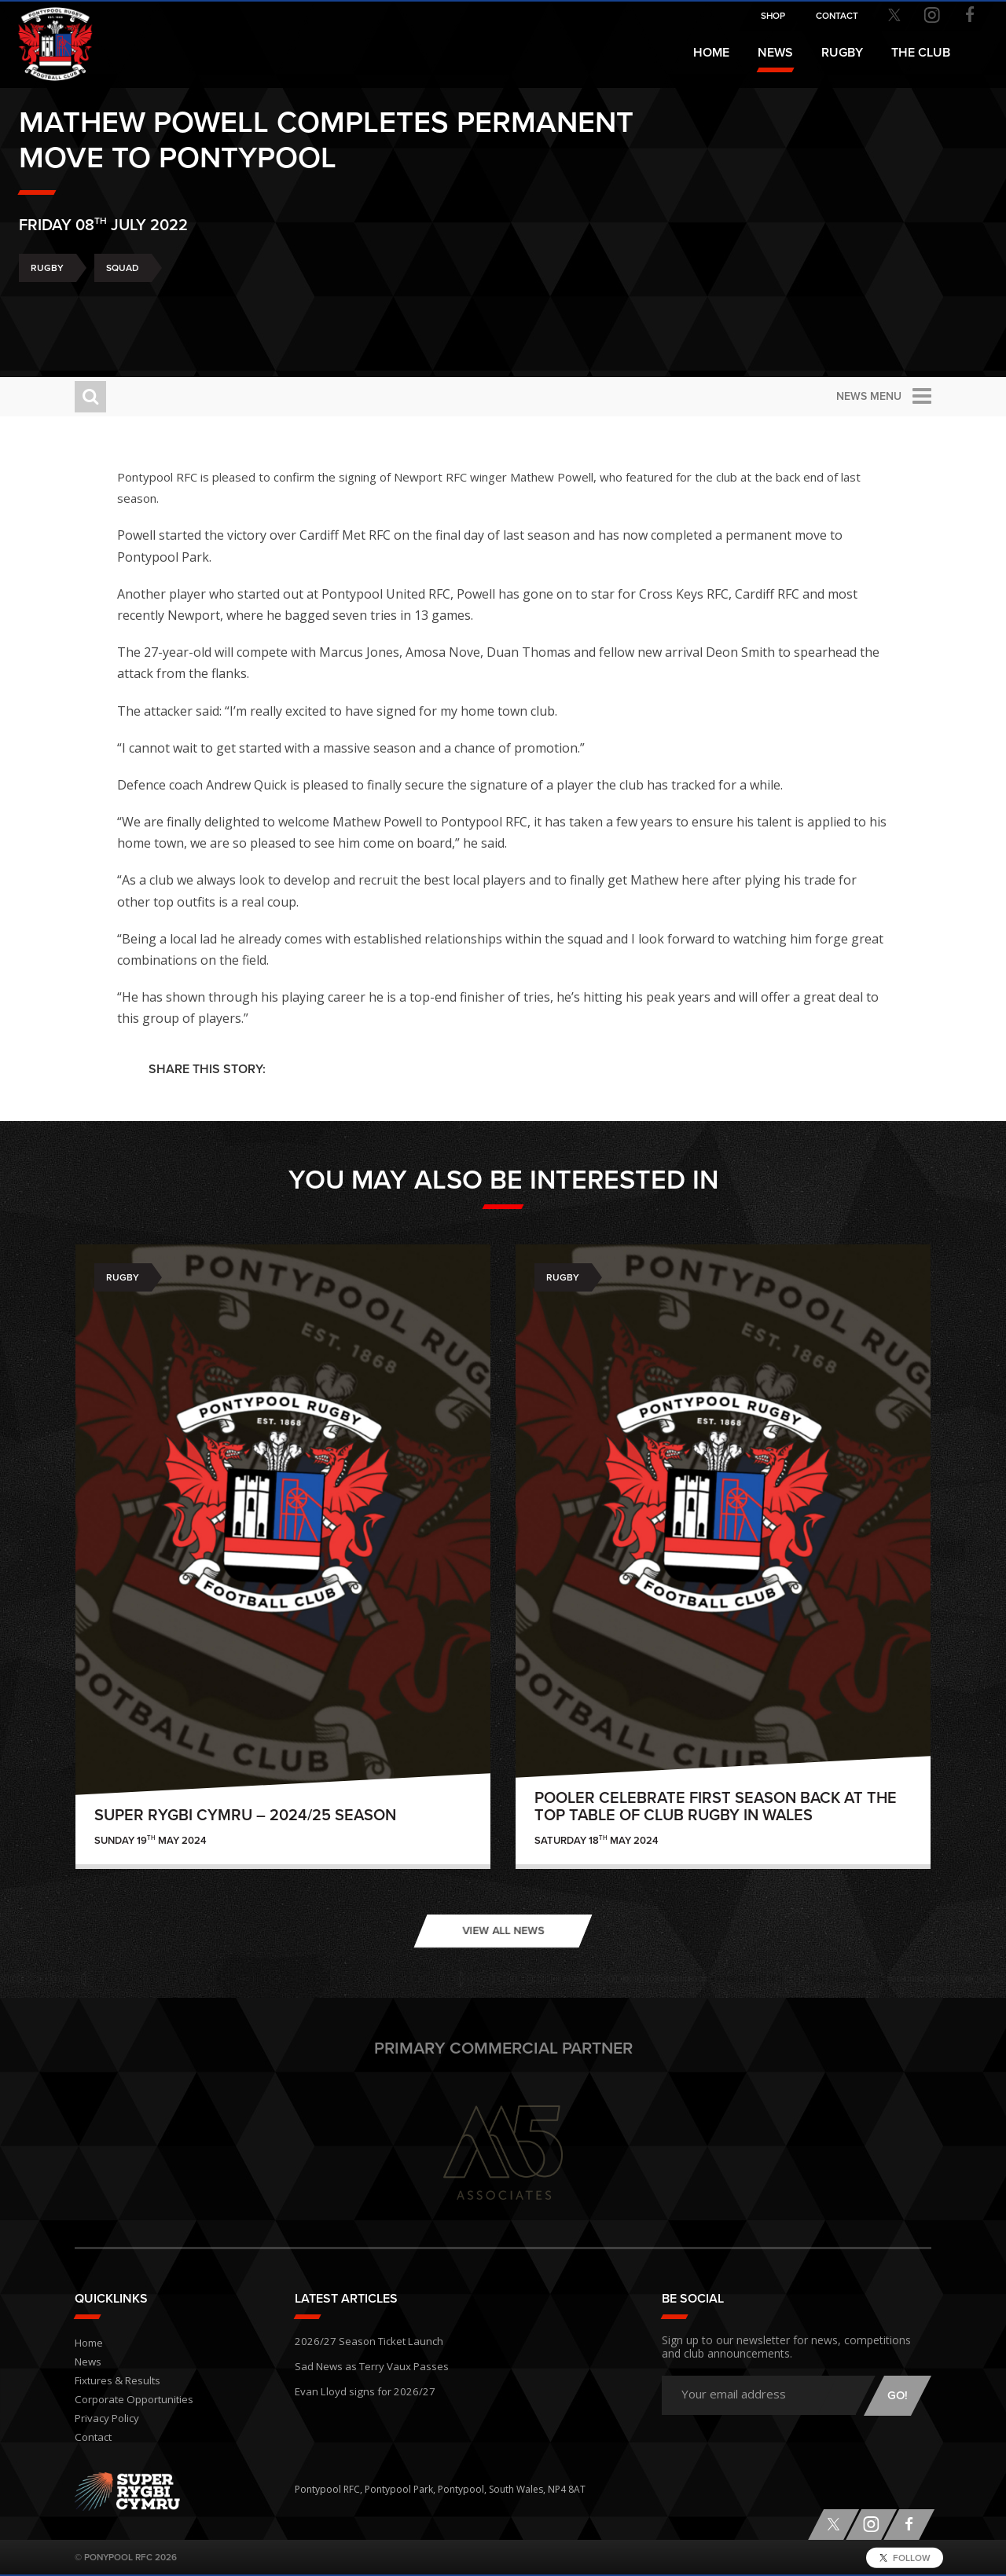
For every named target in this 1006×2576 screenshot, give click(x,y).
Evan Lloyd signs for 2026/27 (358, 2384)
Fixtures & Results (113, 2380)
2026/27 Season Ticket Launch (361, 2339)
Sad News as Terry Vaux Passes (364, 2362)
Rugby (102, 306)
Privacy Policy (104, 2418)
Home (711, 52)
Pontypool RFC (47, 36)
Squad (178, 306)
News (775, 52)
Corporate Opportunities (131, 2399)
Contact (92, 2437)
